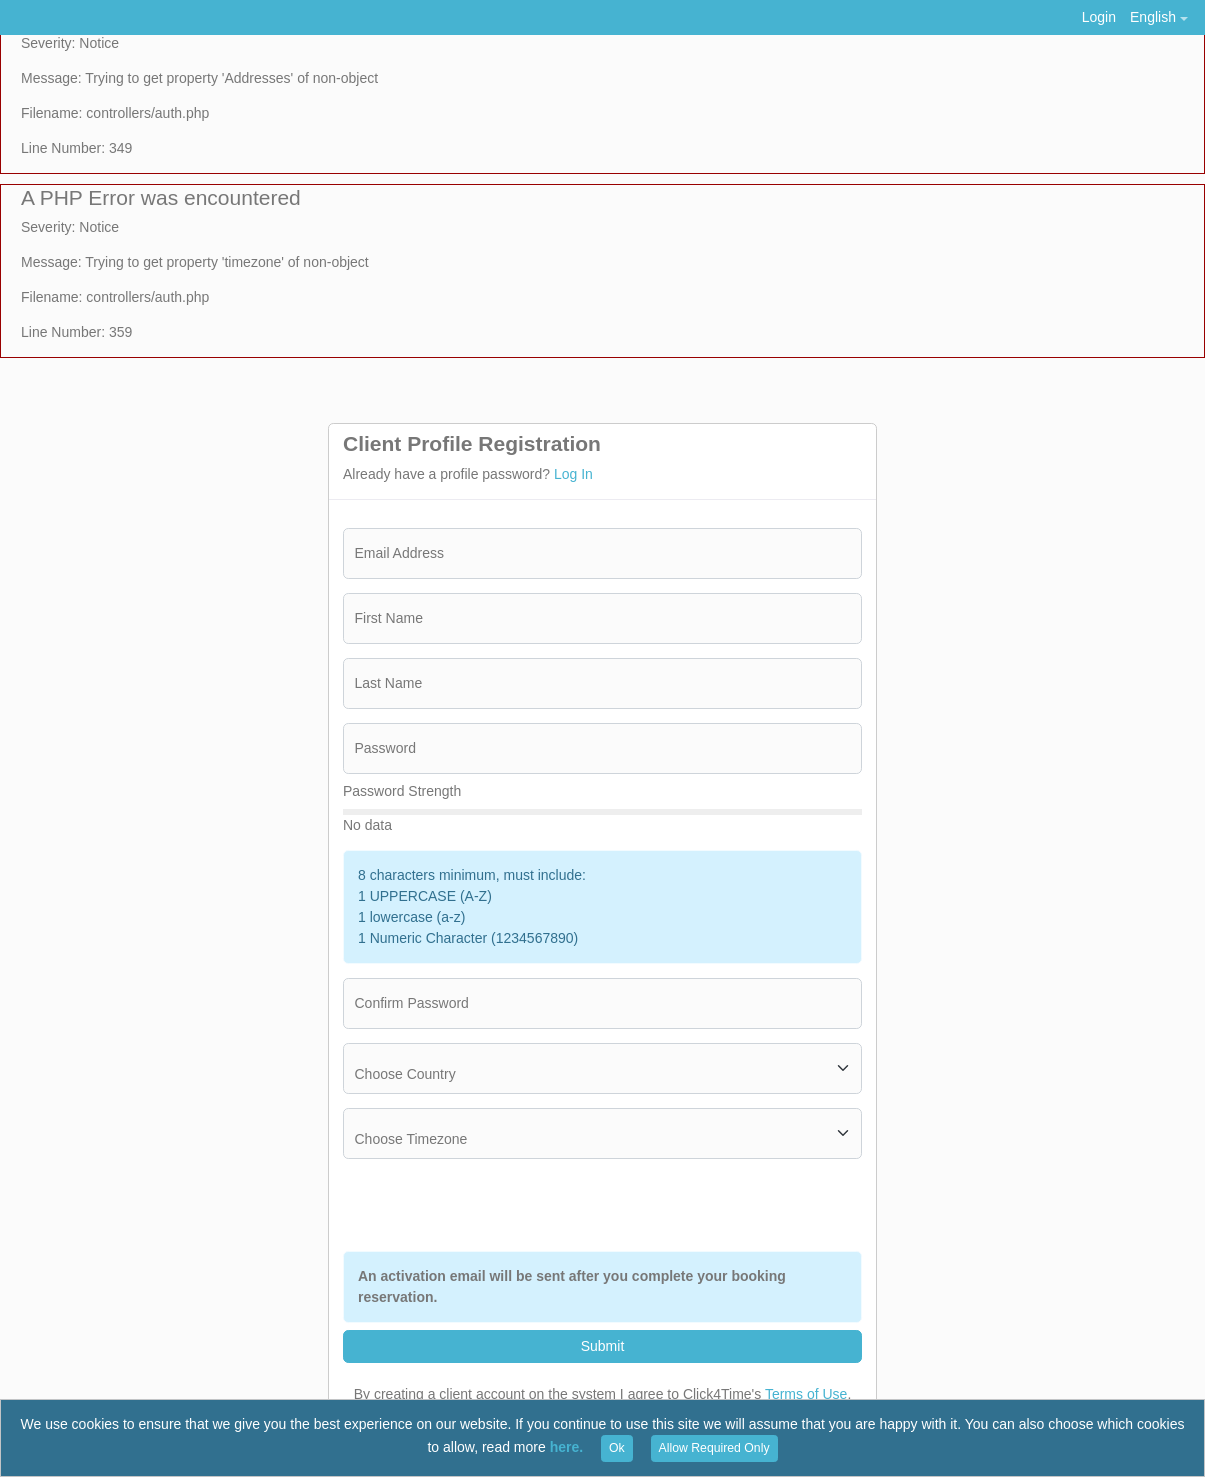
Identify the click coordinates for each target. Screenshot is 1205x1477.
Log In (573, 474)
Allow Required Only (714, 1448)
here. (566, 1447)
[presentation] (710, 1205)
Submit (603, 1346)
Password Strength (402, 791)
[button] (1158, 17)
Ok (617, 1448)
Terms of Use (806, 1394)
